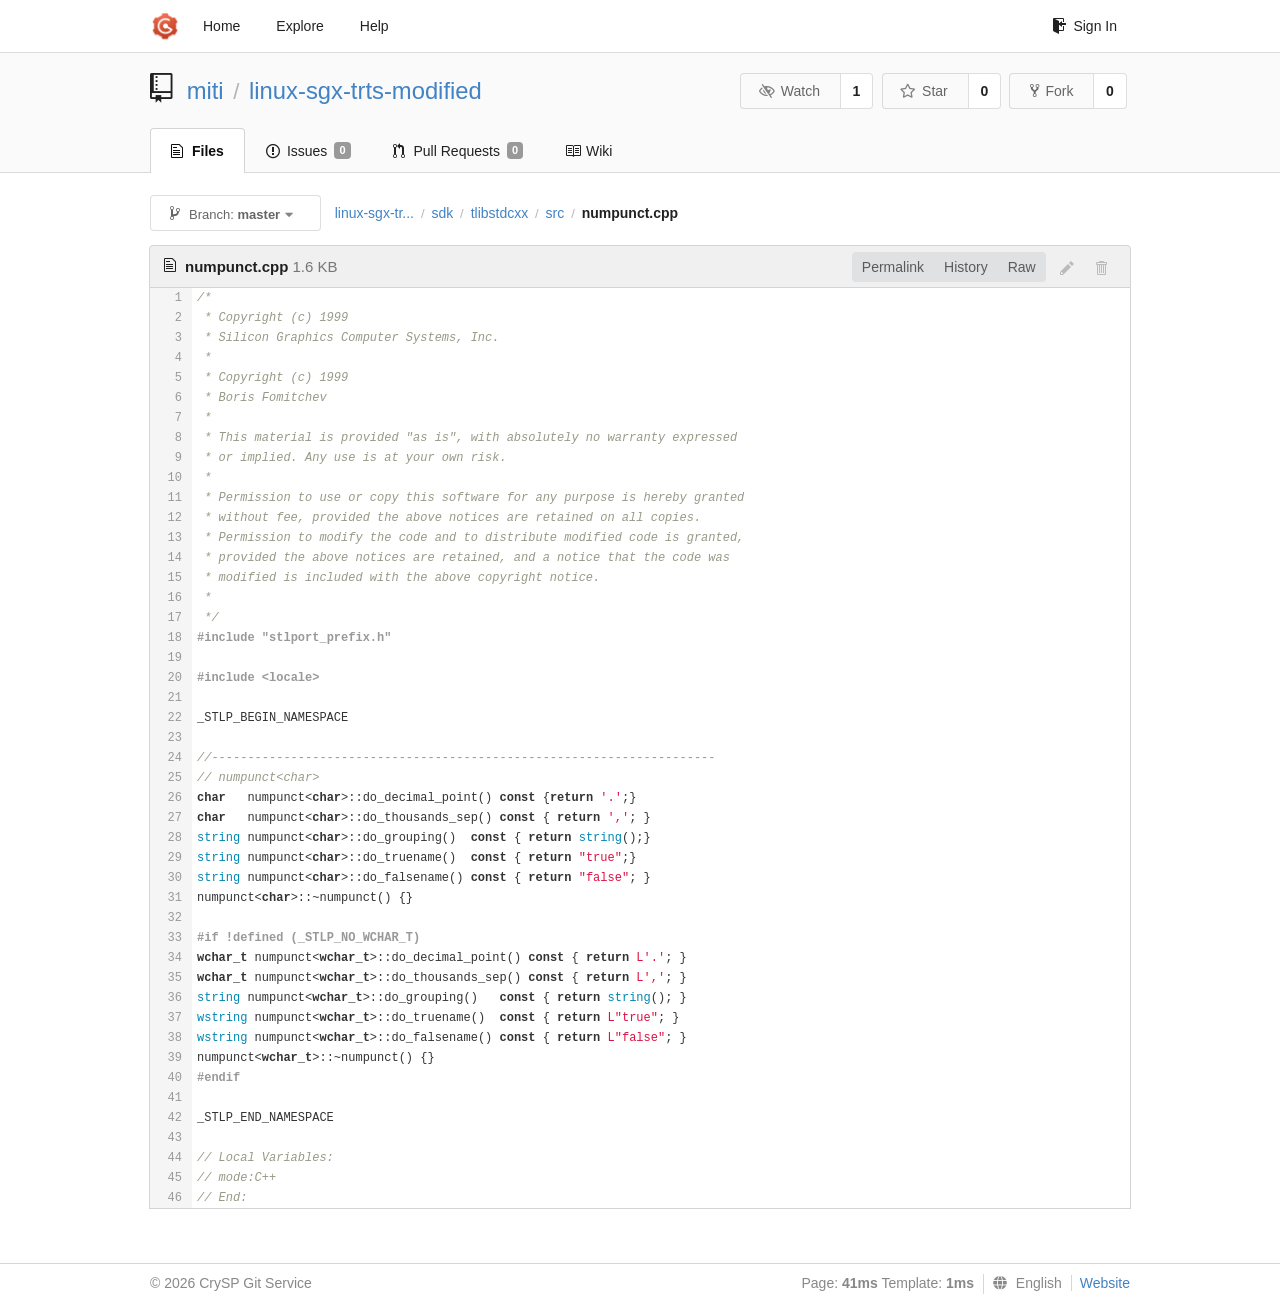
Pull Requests (458, 151)
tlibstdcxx (500, 213)
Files (197, 151)
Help (374, 26)
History (966, 267)
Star (924, 91)
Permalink (893, 267)
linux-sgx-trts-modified (365, 90)
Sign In (1084, 26)
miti (205, 90)
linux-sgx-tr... (374, 213)
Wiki (588, 151)
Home (221, 26)
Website (1105, 1283)
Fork (1051, 91)
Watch (789, 91)
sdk (442, 213)
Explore (299, 26)
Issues (308, 151)
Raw (1022, 267)
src (555, 213)
